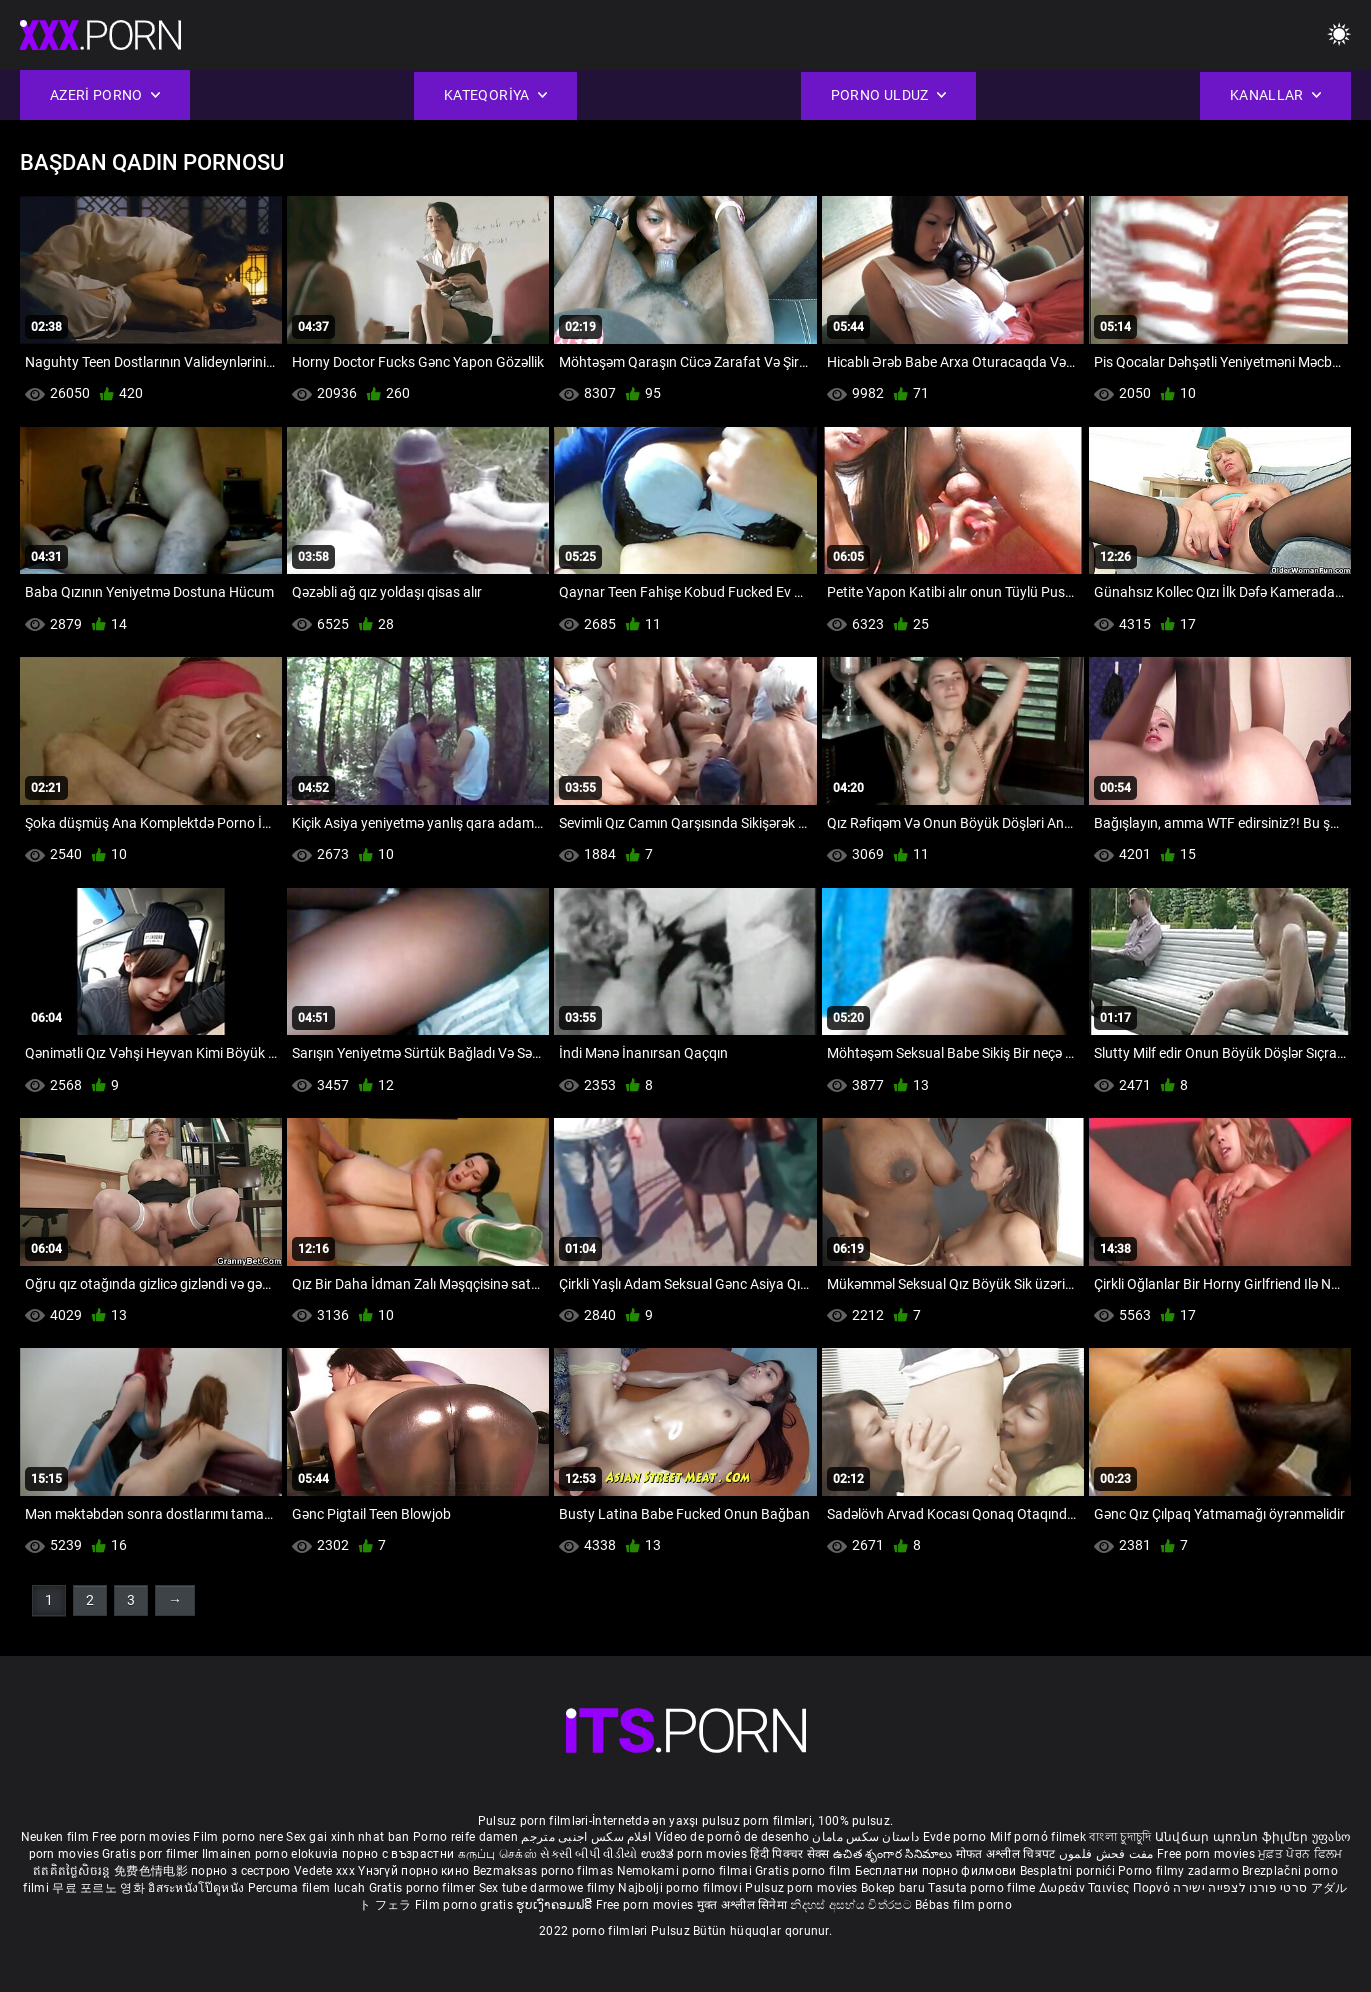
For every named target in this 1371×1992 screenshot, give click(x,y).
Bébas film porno (963, 1905)
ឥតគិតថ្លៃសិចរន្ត (73, 1871)
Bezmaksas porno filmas (545, 1871)
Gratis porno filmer (424, 1888)
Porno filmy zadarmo (1180, 1871)
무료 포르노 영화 (100, 1888)
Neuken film (55, 1837)
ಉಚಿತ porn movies (696, 1854)
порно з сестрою (241, 1871)
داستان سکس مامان (865, 1837)
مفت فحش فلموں (1108, 1854)
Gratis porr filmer (152, 1854)
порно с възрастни (398, 1854)
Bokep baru (893, 1888)
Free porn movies (142, 1837)
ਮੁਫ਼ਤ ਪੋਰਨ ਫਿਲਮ (1300, 1854)
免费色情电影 (152, 1871)
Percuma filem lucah (308, 1888)
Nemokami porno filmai (686, 1871)
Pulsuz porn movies (803, 1888)
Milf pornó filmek (1038, 1837)
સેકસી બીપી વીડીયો (588, 1854)
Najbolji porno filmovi (680, 1888)
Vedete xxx (324, 1871)
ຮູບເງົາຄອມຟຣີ (555, 1905)
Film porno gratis (465, 1905)
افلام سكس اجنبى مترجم (586, 1837)
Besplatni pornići (1069, 1871)
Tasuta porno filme (983, 1888)
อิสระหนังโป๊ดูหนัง (197, 1888)
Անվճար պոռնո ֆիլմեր (1233, 1837)
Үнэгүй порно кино (415, 1871)
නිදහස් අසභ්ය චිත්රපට (852, 1905)
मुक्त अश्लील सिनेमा (744, 1905)
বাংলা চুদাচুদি (1120, 1837)
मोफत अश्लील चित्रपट (1007, 1854)
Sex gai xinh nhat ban (347, 1837)
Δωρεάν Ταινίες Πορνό (1106, 1888)
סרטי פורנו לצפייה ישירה (1240, 1888)
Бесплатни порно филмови (937, 1871)
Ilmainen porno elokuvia (272, 1854)
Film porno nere (238, 1837)
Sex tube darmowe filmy (547, 1888)
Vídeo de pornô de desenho (732, 1837)
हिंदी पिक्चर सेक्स (789, 1854)
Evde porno (955, 1837)
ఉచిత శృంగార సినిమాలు (894, 1854)
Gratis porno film (804, 1871)
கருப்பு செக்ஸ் (497, 1854)
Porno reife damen (465, 1837)
